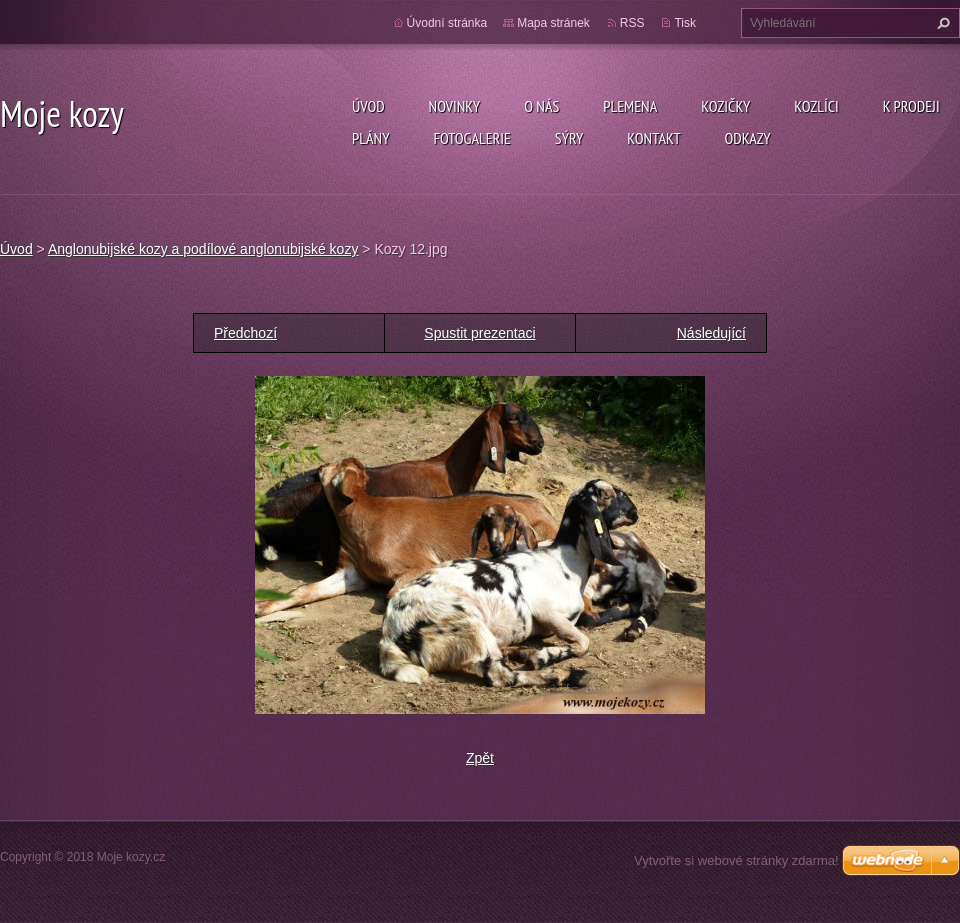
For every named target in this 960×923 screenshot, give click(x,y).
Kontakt (653, 138)
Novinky (455, 106)
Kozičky (725, 106)
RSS (632, 23)
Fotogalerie (471, 138)
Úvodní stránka (447, 23)
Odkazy (748, 138)
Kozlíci (816, 106)
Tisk (685, 23)
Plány (370, 138)
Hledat (941, 23)
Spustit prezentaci (479, 333)
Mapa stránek (553, 23)
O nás (541, 106)
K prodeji (911, 106)
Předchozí (245, 333)
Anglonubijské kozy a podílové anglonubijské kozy (203, 249)
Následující (711, 333)
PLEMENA (630, 106)
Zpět (480, 758)
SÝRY (569, 138)
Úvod (368, 106)
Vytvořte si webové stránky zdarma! (736, 860)
